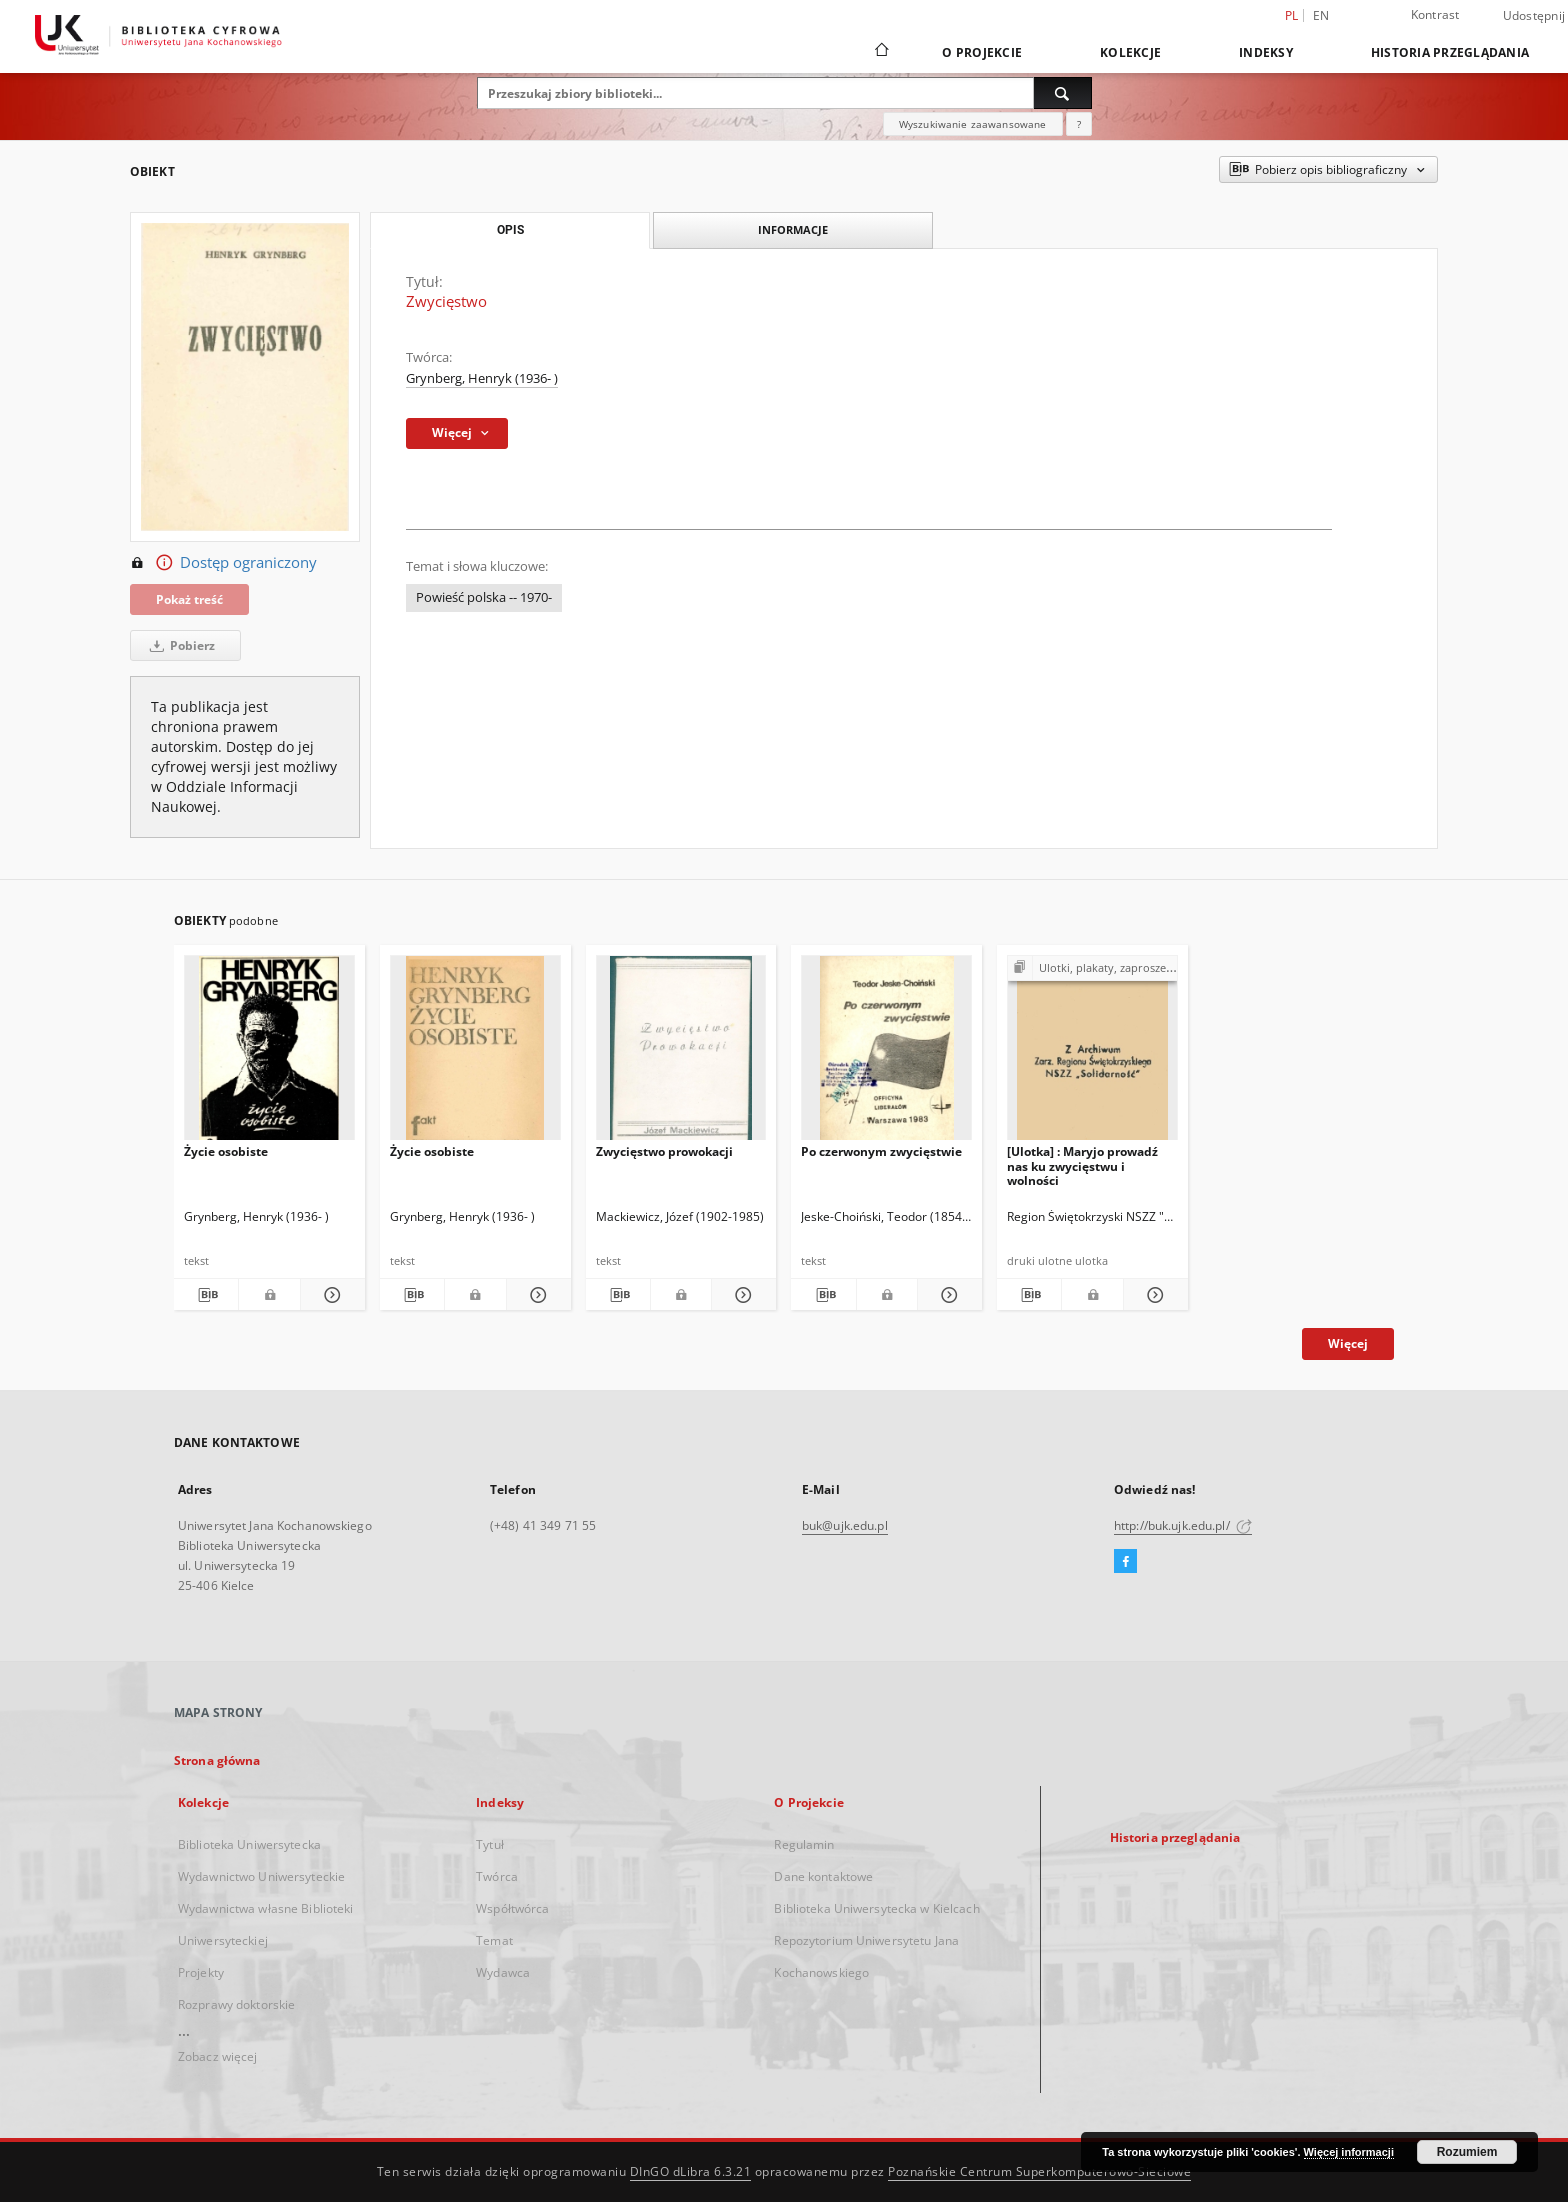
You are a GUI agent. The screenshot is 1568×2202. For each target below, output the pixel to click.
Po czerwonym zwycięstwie (881, 1151)
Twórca (497, 1876)
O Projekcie (982, 52)
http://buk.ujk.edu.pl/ (1183, 1525)
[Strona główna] (880, 52)
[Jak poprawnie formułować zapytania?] (1079, 124)
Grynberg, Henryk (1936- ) (482, 378)
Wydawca (503, 1972)
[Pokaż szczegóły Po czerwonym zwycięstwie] (947, 1295)
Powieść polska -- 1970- (484, 597)
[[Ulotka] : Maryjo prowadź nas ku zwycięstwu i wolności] (1092, 1053)
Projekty (201, 1972)
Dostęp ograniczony (223, 563)
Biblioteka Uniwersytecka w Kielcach (876, 1908)
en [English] (1321, 15)
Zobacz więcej (218, 2056)
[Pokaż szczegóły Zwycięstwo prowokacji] (741, 1295)
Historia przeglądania (1450, 52)
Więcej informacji (1349, 2152)
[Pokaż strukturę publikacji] (1092, 968)
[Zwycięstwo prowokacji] (681, 1053)
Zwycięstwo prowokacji (664, 1151)
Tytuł (490, 1844)
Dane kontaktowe (823, 1876)
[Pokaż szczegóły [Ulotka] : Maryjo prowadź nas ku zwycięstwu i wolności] (1153, 1295)
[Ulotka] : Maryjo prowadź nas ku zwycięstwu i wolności (1082, 1165)
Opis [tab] (510, 230)
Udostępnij (1534, 16)
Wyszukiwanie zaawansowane (973, 124)
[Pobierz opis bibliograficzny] (206, 1295)
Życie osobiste (226, 1151)
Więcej (1348, 1343)
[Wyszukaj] (1063, 93)
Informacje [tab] (793, 229)
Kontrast (1435, 14)
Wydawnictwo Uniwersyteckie (261, 1876)
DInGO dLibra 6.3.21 (691, 2171)
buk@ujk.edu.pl (845, 1525)
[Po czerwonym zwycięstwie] (886, 1053)
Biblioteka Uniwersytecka (249, 1844)
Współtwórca (512, 1908)
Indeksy (1266, 52)
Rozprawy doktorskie (236, 2004)
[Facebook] (1125, 1562)
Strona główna (217, 1760)
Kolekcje (1130, 52)
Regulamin (804, 1844)
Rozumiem (1467, 2152)
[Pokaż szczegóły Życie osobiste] (330, 1295)
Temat (494, 1940)
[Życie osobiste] (269, 1053)
